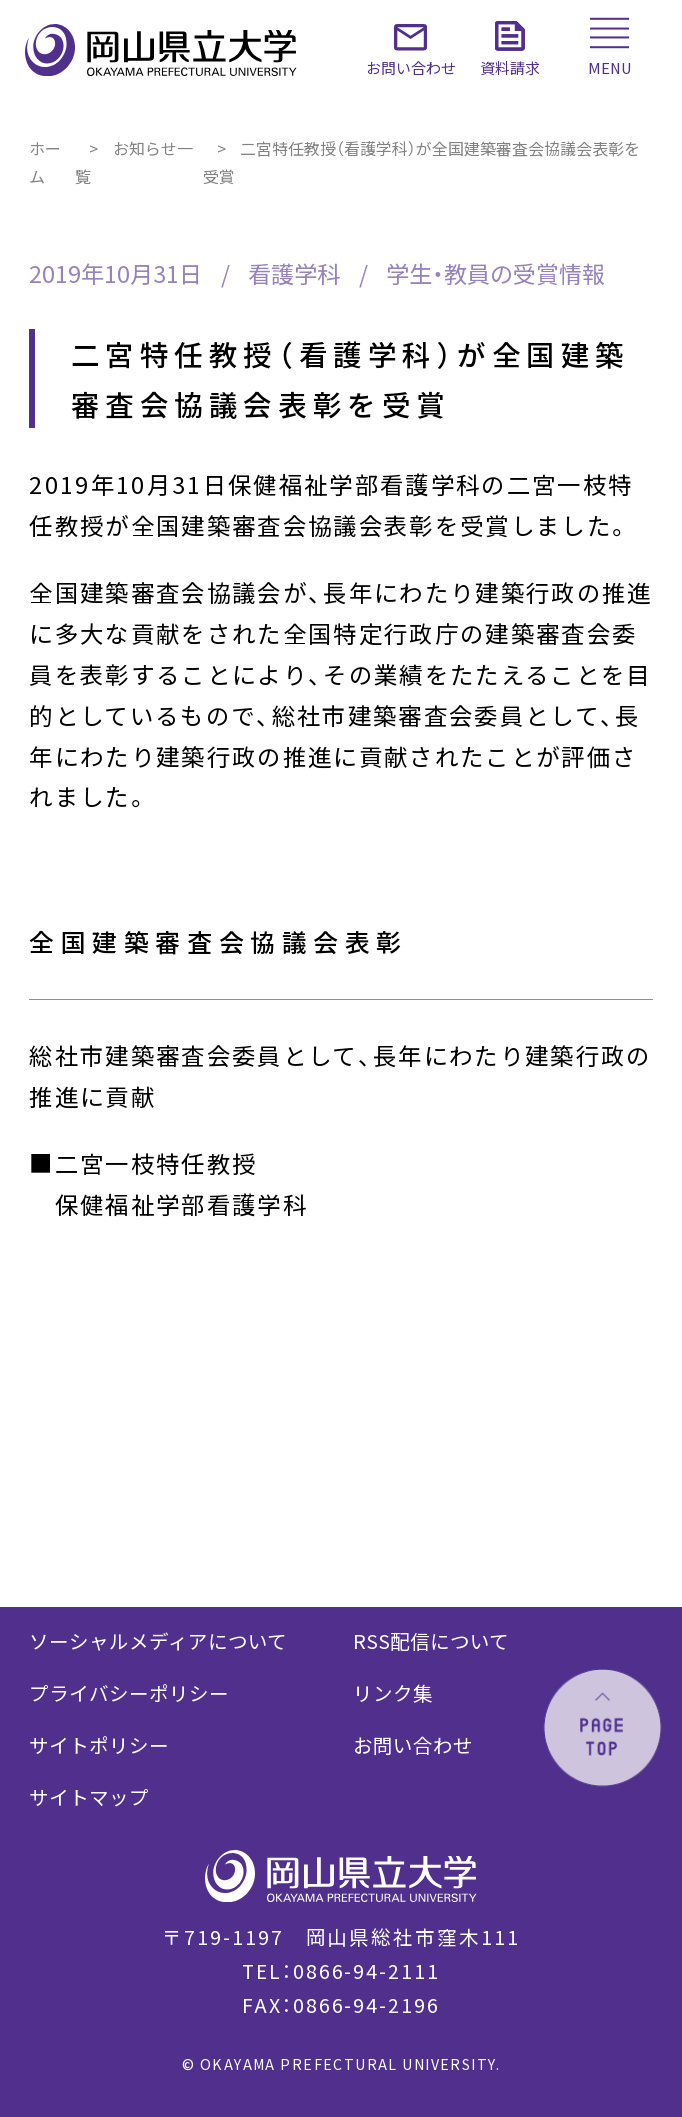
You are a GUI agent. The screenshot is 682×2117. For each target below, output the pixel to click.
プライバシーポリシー (129, 1692)
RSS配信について (431, 1640)
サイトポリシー (99, 1744)
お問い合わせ (413, 1744)
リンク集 (393, 1692)
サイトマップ (89, 1796)
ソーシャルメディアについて (158, 1640)
